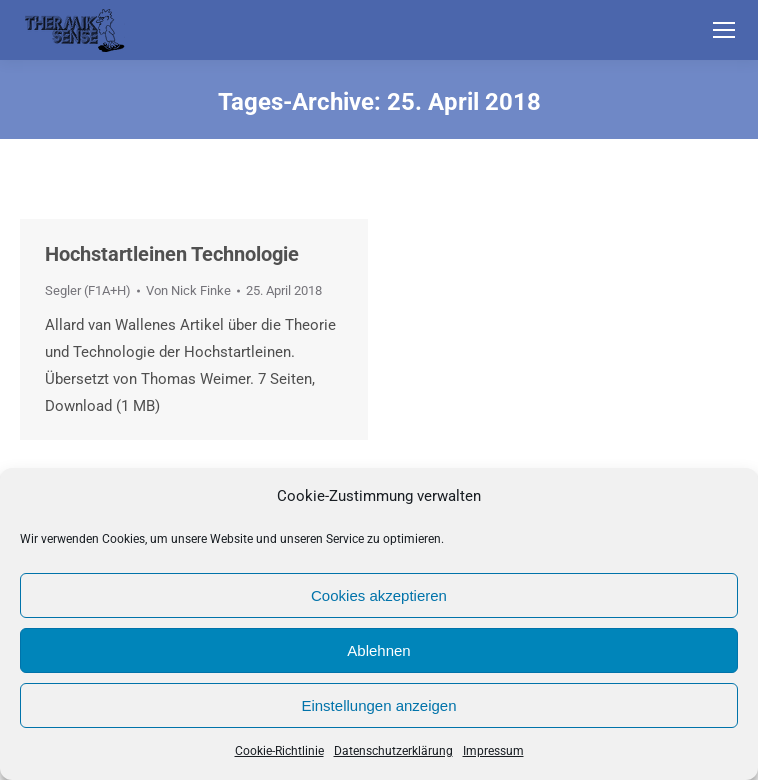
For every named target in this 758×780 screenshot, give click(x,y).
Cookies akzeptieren (379, 595)
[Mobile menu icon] (724, 30)
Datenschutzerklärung (393, 751)
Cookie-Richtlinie (279, 751)
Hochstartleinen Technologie (172, 254)
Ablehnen (378, 650)
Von (188, 290)
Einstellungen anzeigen (378, 705)
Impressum (493, 751)
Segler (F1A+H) (88, 290)
